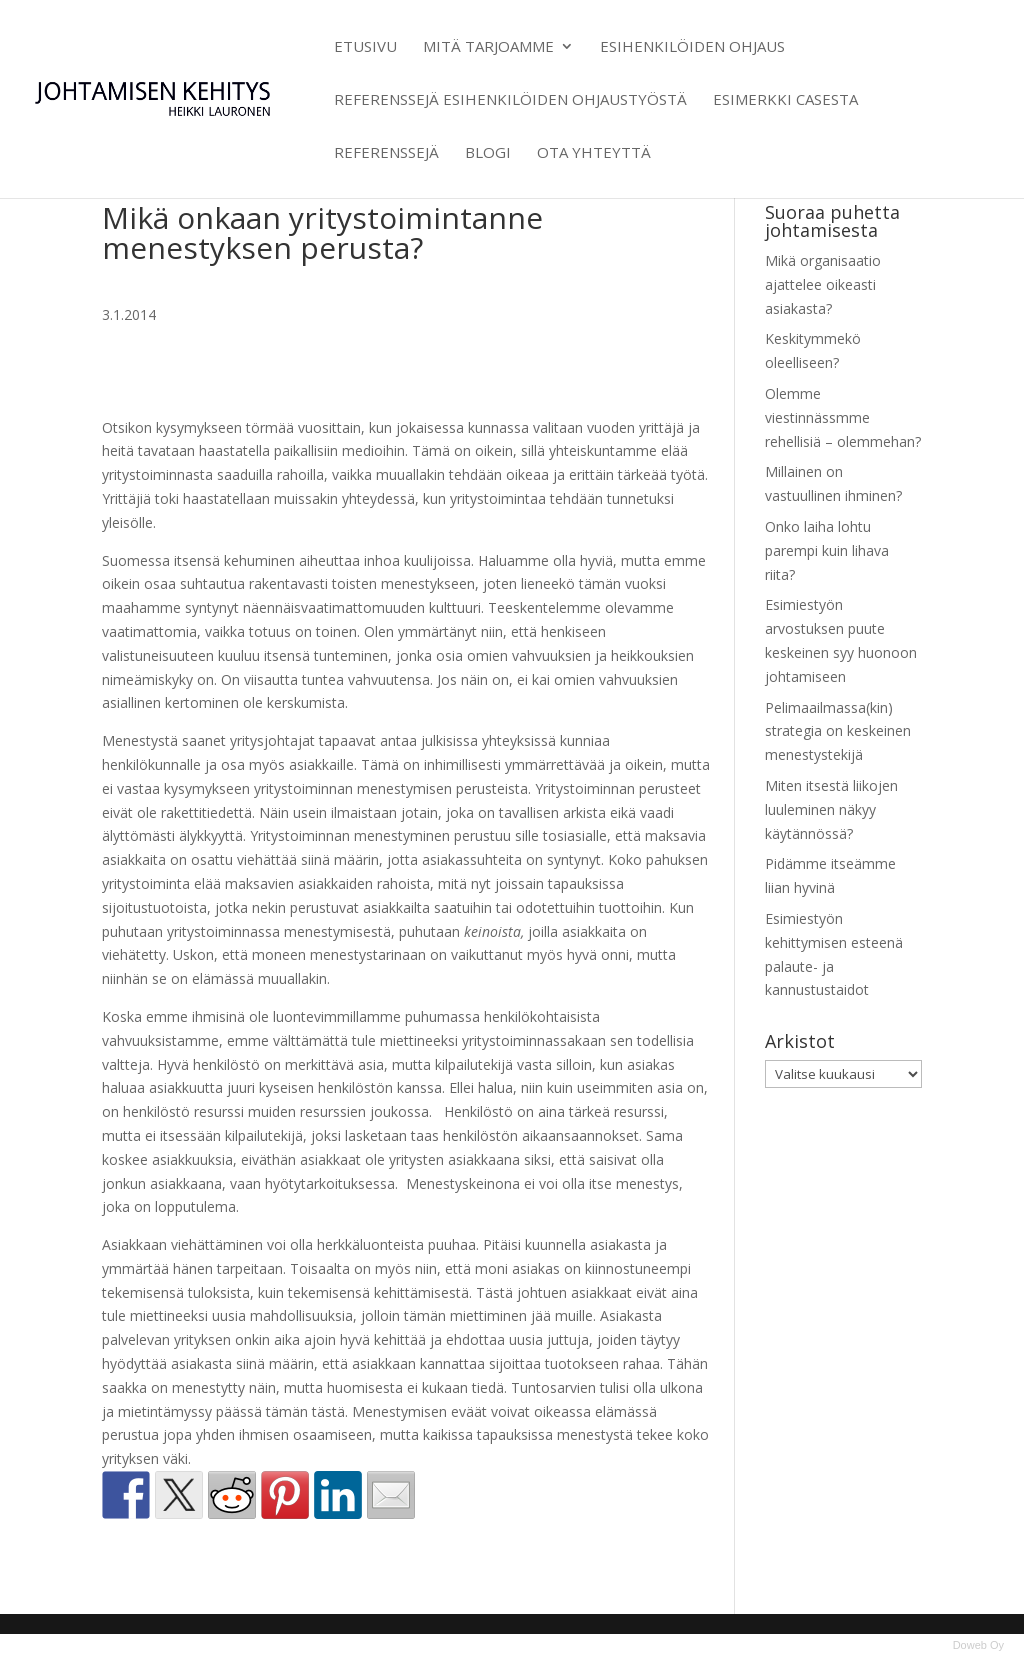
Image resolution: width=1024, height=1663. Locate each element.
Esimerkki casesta (785, 100)
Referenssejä (386, 153)
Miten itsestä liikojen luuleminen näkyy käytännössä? (831, 809)
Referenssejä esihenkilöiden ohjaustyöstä (510, 100)
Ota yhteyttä (594, 153)
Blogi (488, 153)
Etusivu (365, 47)
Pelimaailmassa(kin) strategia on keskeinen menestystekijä (838, 731)
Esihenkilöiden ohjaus (692, 47)
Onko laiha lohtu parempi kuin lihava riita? (827, 550)
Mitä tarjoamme (488, 47)
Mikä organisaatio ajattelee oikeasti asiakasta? (823, 284)
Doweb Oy (978, 1645)
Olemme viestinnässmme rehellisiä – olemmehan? (843, 417)
